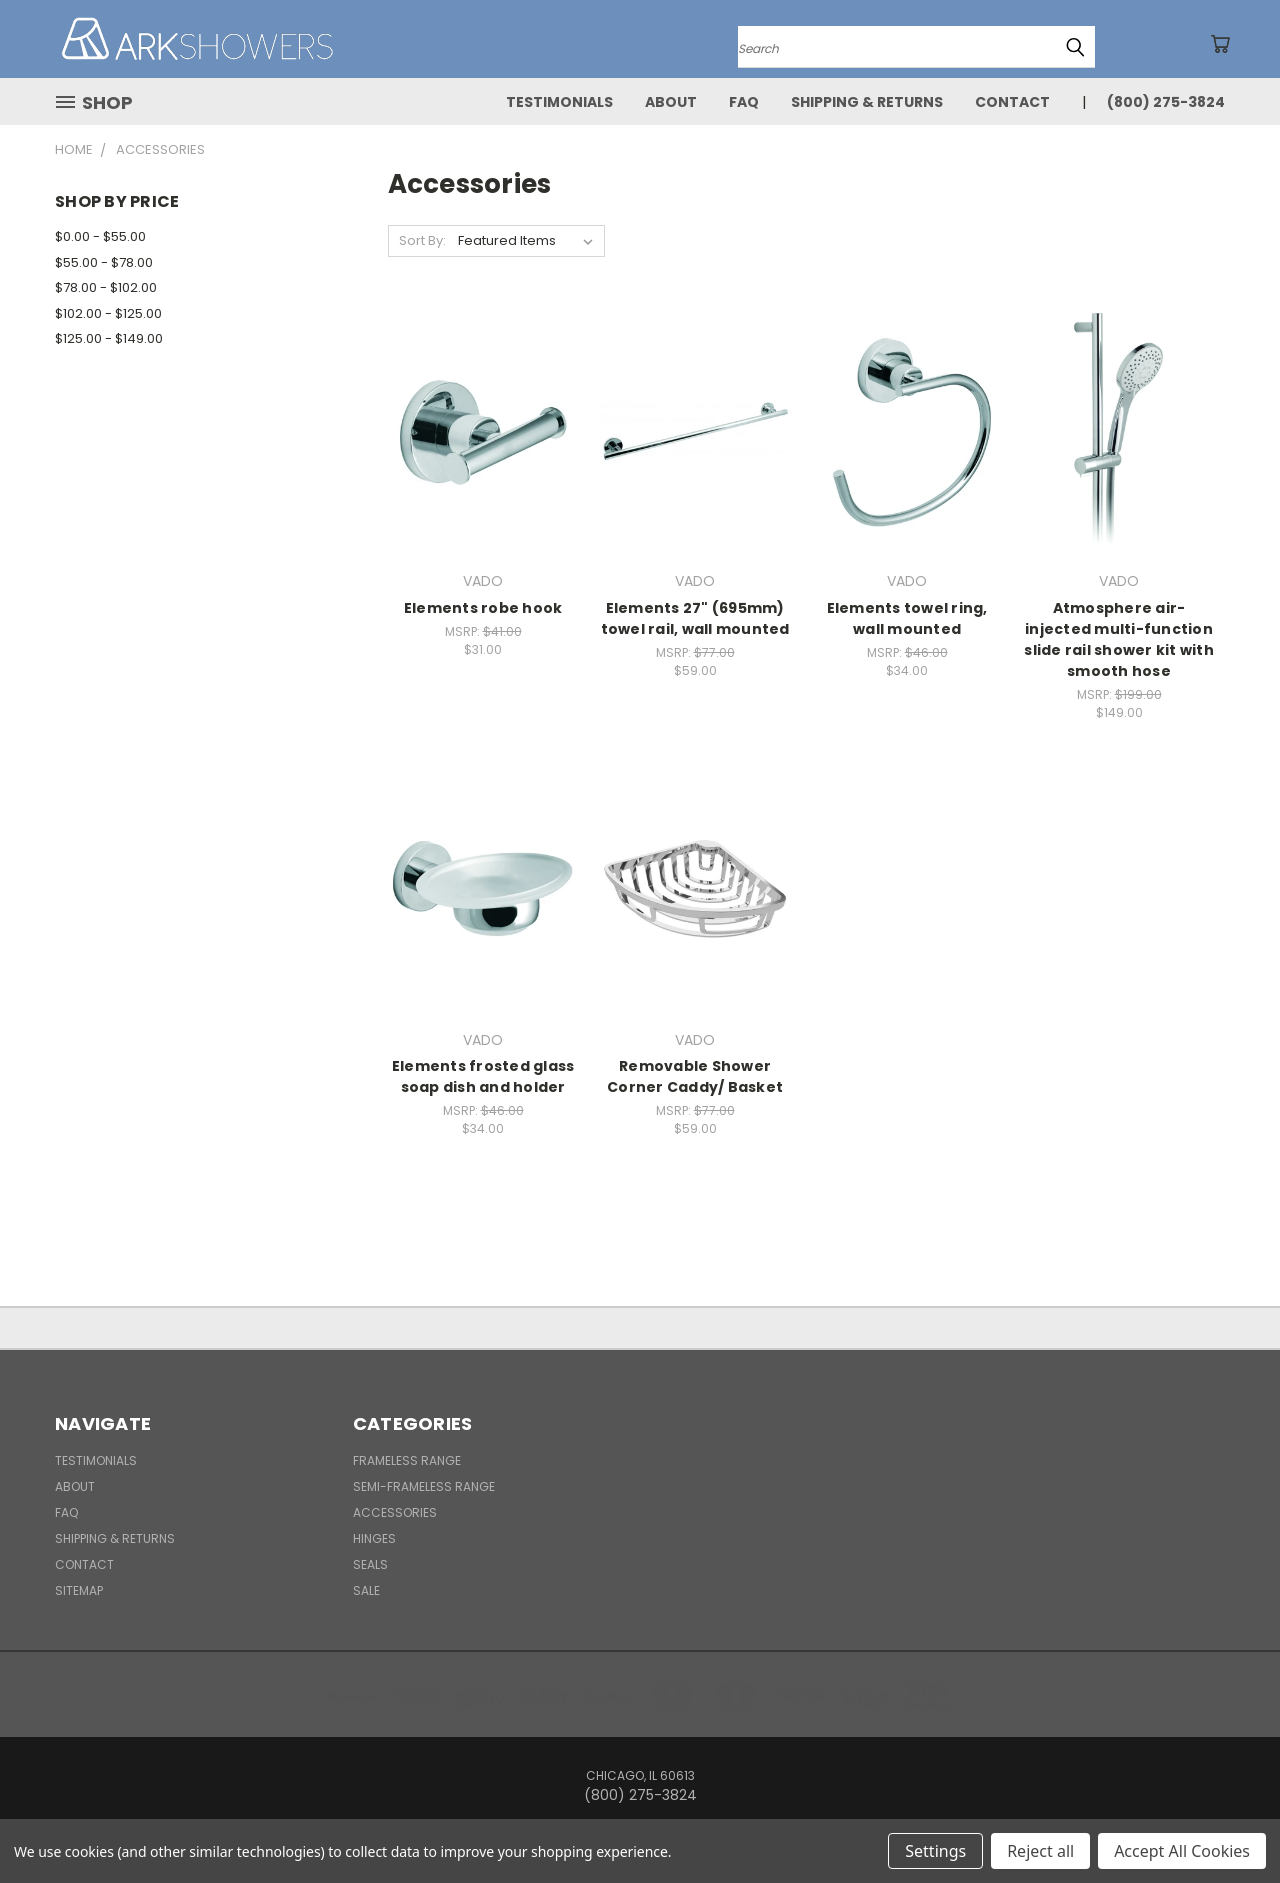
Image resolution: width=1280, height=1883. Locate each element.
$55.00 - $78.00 (104, 262)
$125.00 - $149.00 (109, 338)
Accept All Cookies (1182, 1851)
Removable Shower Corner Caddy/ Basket (695, 1076)
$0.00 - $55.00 (100, 236)
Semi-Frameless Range (424, 1486)
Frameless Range (407, 1460)
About (671, 102)
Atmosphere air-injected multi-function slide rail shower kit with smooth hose (1119, 639)
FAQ (744, 102)
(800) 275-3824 (1166, 102)
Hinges (374, 1538)
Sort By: (422, 240)
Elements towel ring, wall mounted (907, 618)
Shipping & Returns (867, 102)
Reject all (1040, 1851)
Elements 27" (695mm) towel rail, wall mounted (695, 618)
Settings (935, 1851)
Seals (370, 1564)
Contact (1012, 102)
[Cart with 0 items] (1220, 44)
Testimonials (559, 102)
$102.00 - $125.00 (108, 313)
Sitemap (79, 1590)
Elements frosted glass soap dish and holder (483, 1076)
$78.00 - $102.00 (106, 287)
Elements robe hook (483, 608)
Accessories (395, 1512)
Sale (366, 1590)
